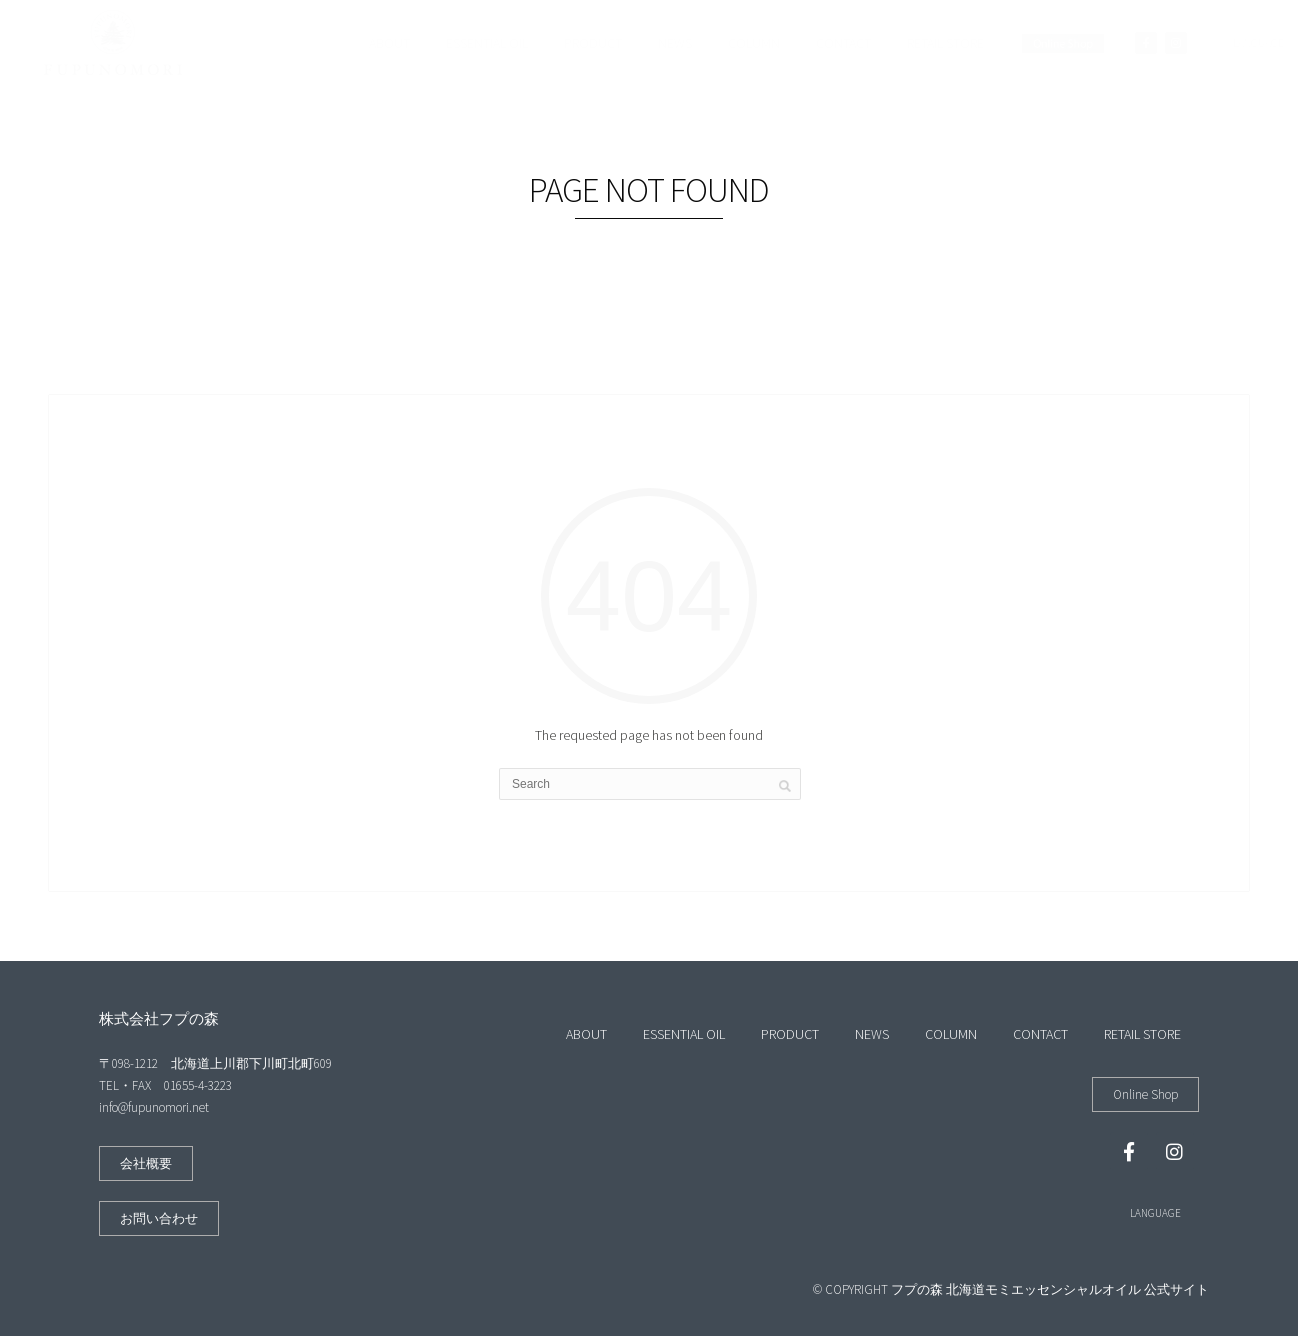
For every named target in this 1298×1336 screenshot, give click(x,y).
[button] (146, 1163)
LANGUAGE (1155, 1213)
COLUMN (754, 43)
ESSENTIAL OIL (487, 43)
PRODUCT (593, 43)
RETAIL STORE (945, 43)
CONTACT (843, 43)
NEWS (675, 43)
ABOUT (389, 43)
